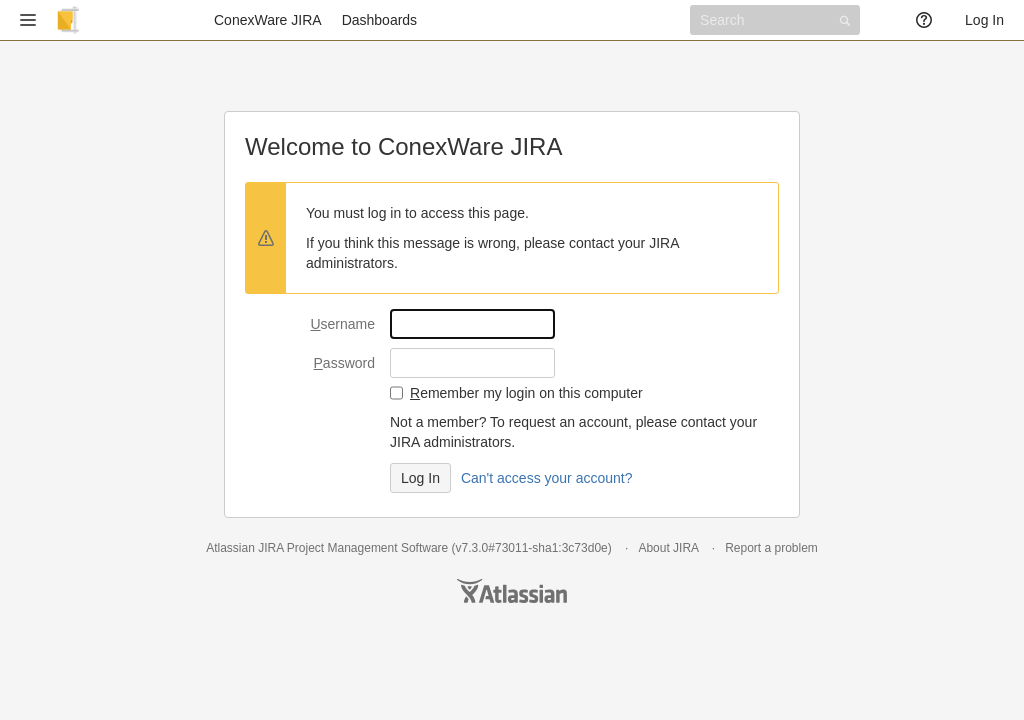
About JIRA (668, 548)
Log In (984, 20)
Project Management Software (367, 548)
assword (344, 363)
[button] (28, 20)
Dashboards (380, 20)
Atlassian (512, 591)
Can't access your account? (547, 478)
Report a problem (771, 548)
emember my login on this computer (526, 393)
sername (342, 324)
